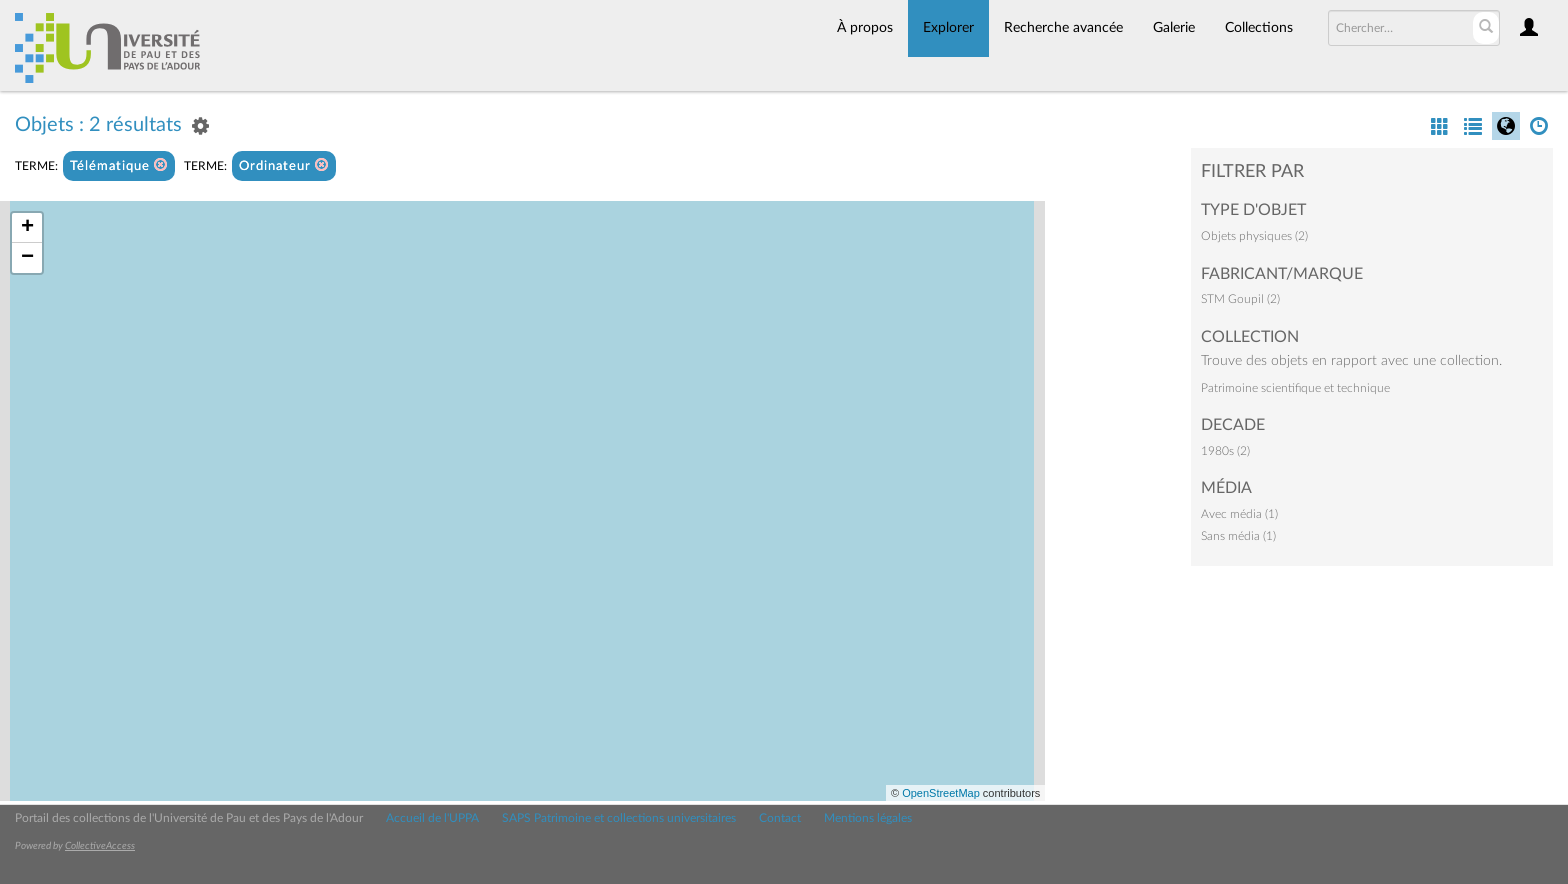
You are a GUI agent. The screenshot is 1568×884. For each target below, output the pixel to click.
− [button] (27, 258)
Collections (1259, 28)
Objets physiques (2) (1254, 236)
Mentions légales (868, 818)
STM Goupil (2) (1240, 299)
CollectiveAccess (100, 846)
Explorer (948, 28)
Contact (780, 818)
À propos (865, 28)
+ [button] (27, 228)
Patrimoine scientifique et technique (1295, 388)
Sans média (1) (1238, 536)
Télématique (119, 165)
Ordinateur (284, 165)
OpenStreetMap (941, 793)
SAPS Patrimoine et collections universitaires (619, 818)
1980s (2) (1225, 451)
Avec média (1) (1239, 514)
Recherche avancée (1063, 28)
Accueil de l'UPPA (432, 818)
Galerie (1174, 28)
